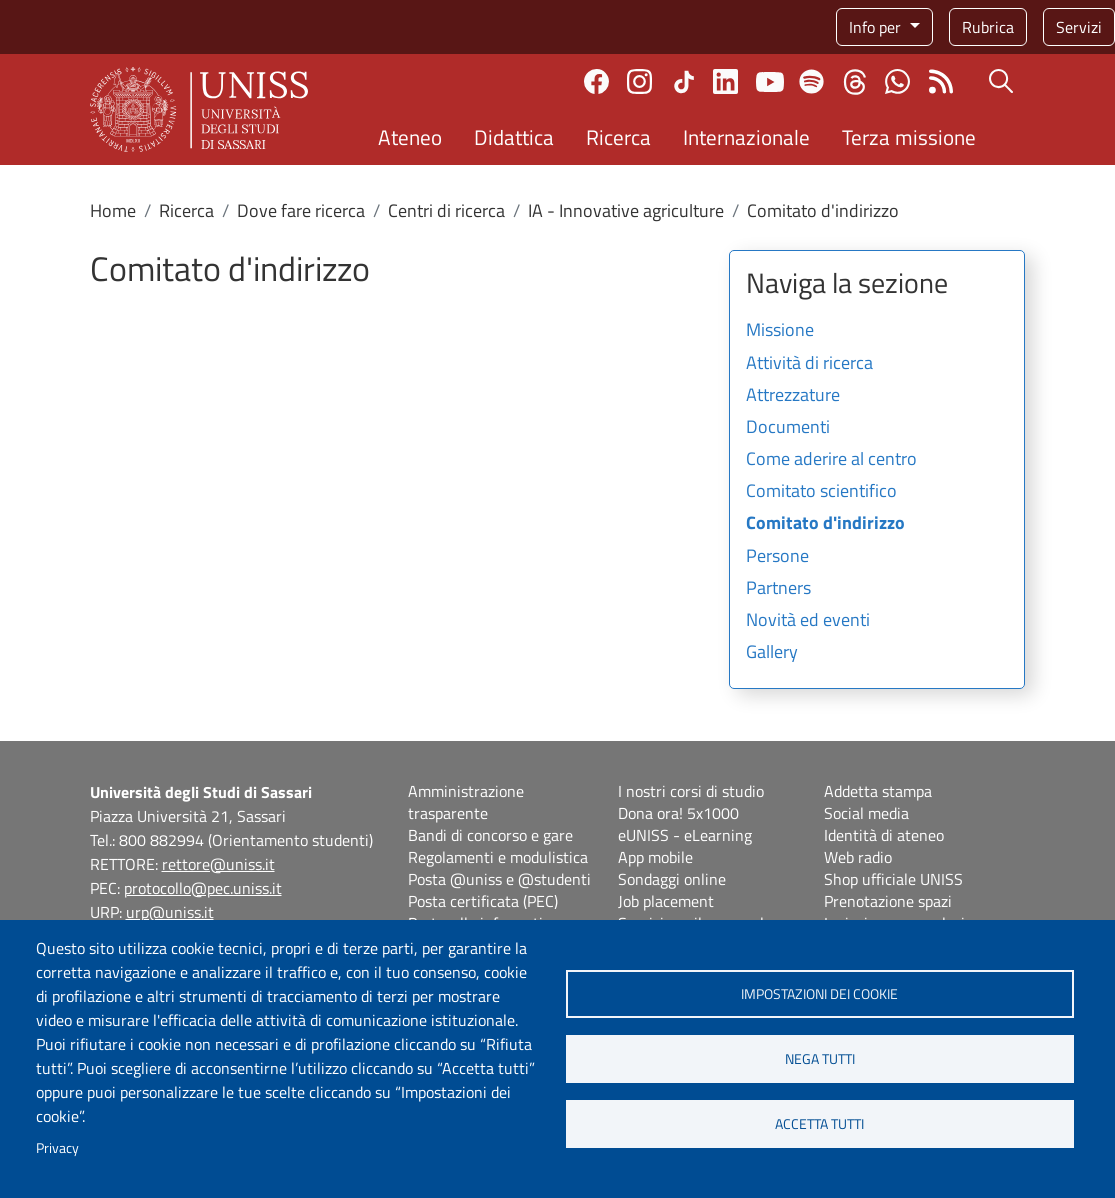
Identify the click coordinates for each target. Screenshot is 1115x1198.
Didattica (514, 137)
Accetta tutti (819, 1124)
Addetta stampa (878, 791)
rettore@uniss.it (218, 864)
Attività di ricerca (809, 364)
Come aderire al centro (831, 460)
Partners (778, 589)
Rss (940, 81)
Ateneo (410, 137)
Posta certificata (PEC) (483, 901)
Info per (877, 27)
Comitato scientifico (821, 492)
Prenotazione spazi (888, 901)
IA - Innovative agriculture (626, 210)
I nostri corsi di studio (691, 791)
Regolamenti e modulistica (498, 857)
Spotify (811, 81)
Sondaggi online (672, 879)
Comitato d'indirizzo (825, 524)
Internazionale (746, 137)
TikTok (684, 82)
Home (113, 210)
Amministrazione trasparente (466, 802)
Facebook (596, 81)
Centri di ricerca (446, 210)
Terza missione (909, 137)
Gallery (772, 653)
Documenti (788, 428)
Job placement (666, 901)
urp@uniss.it (170, 912)
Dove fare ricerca (301, 210)
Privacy (57, 1148)
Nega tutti (820, 1059)
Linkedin (725, 81)
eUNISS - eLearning (685, 835)
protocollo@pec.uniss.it (203, 888)
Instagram (639, 81)
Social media (866, 813)
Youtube (770, 82)
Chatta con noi (897, 81)
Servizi (1079, 27)
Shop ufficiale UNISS (893, 879)
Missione (780, 331)
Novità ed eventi (808, 621)
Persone (777, 557)
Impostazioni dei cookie (819, 994)
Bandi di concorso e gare (490, 835)
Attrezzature (793, 396)
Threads (854, 82)
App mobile (655, 857)
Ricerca (618, 137)
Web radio (858, 857)
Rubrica (988, 27)
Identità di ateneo (884, 835)
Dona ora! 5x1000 (678, 813)
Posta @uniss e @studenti (499, 879)
